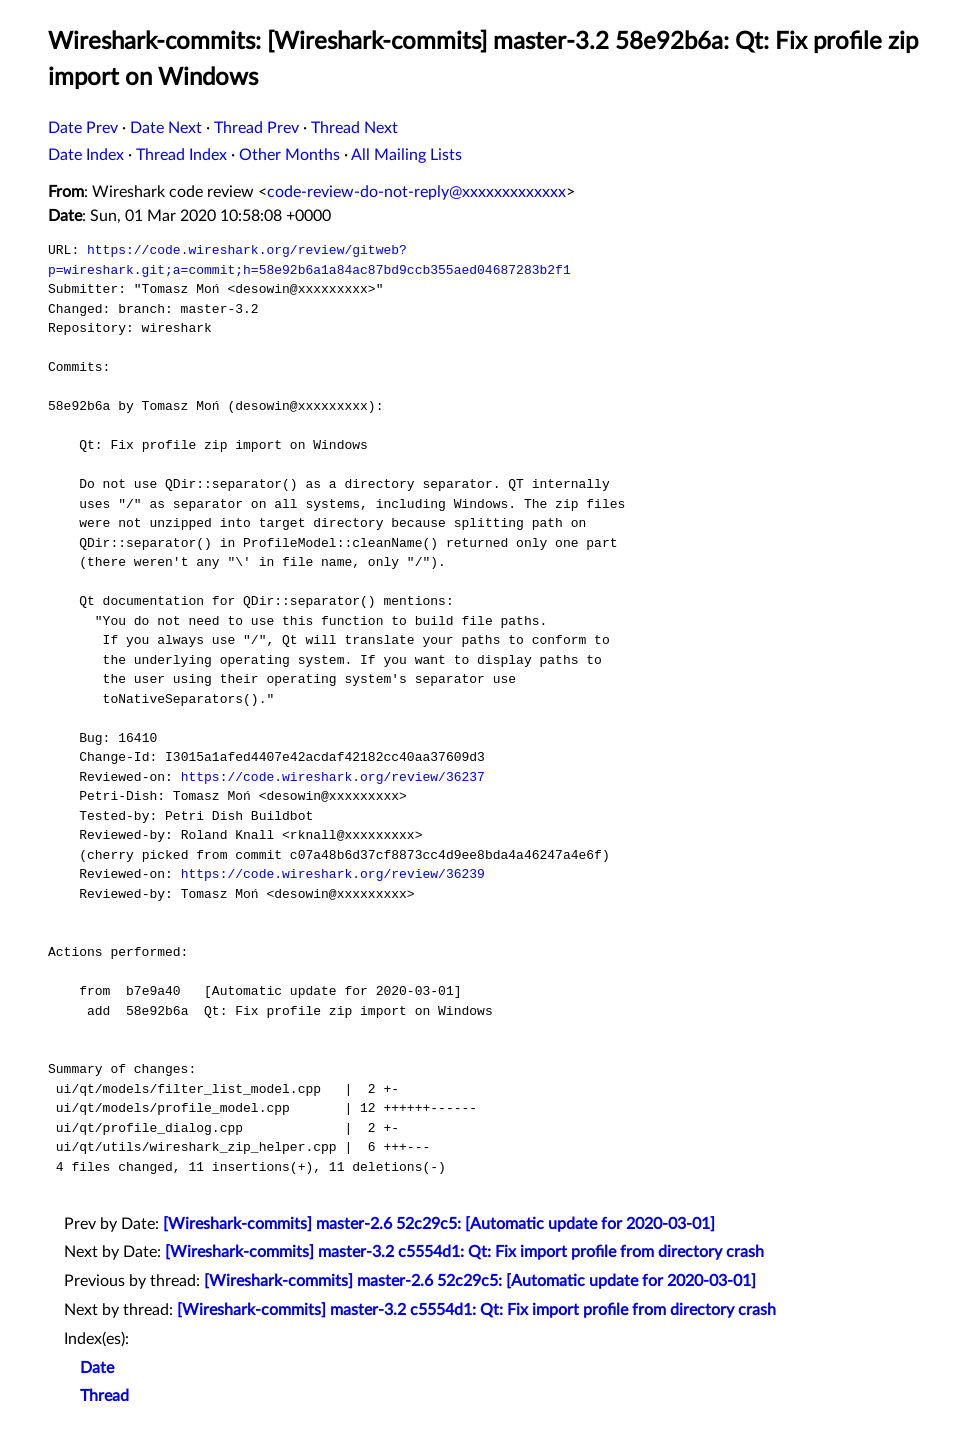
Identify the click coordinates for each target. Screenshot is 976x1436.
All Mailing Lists (406, 155)
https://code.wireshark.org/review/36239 (333, 874)
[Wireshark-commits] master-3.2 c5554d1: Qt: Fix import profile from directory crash (464, 1252)
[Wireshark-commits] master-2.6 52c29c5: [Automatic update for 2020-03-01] (439, 1224)
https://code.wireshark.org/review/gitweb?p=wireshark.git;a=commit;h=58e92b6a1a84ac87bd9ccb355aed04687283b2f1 (309, 260)
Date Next (166, 128)
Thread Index (181, 155)
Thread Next (354, 128)
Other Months (289, 155)
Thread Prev (256, 128)
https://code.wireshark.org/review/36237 (333, 777)
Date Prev (83, 128)
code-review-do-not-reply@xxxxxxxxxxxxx (416, 192)
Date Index (86, 155)
